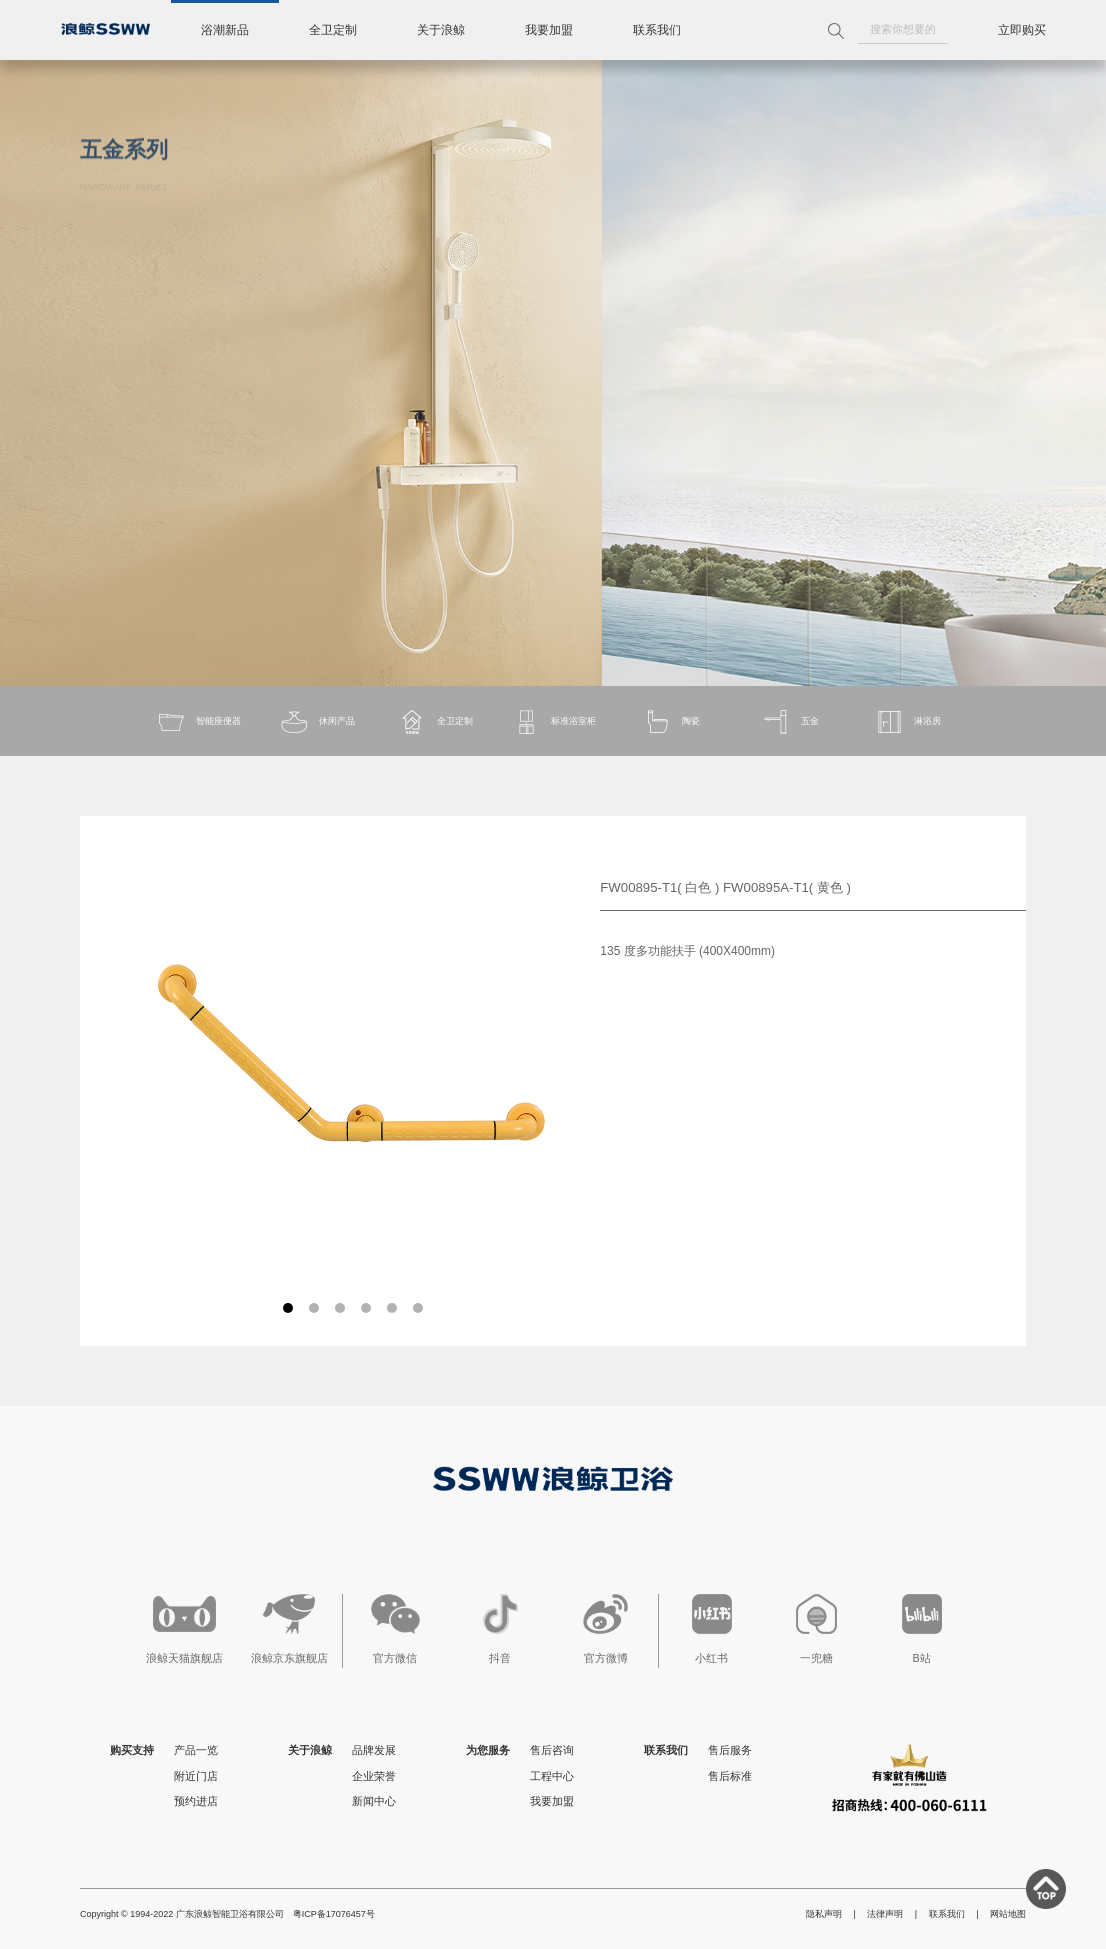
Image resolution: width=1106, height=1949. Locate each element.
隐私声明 (824, 1914)
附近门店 (196, 1776)
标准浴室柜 (553, 722)
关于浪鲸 (441, 30)
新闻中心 (374, 1801)
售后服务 (730, 1750)
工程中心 (552, 1776)
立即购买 (1022, 30)
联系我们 (657, 30)
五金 (790, 722)
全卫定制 (333, 30)
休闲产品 (317, 722)
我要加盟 (549, 30)
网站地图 (1008, 1914)
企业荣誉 (374, 1776)
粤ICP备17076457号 (334, 1914)
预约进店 (196, 1801)
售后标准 (730, 1776)
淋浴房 (907, 722)
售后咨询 (552, 1750)
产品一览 (196, 1750)
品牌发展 (374, 1750)
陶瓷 (671, 722)
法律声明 (885, 1914)
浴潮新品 (225, 30)
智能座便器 (198, 722)
